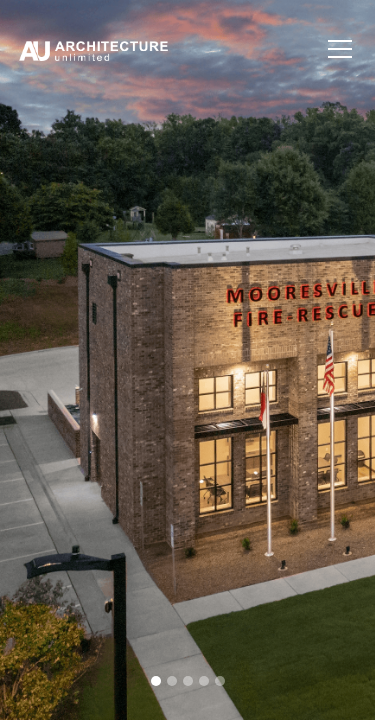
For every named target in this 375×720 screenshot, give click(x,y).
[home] (168, 49)
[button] (336, 49)
